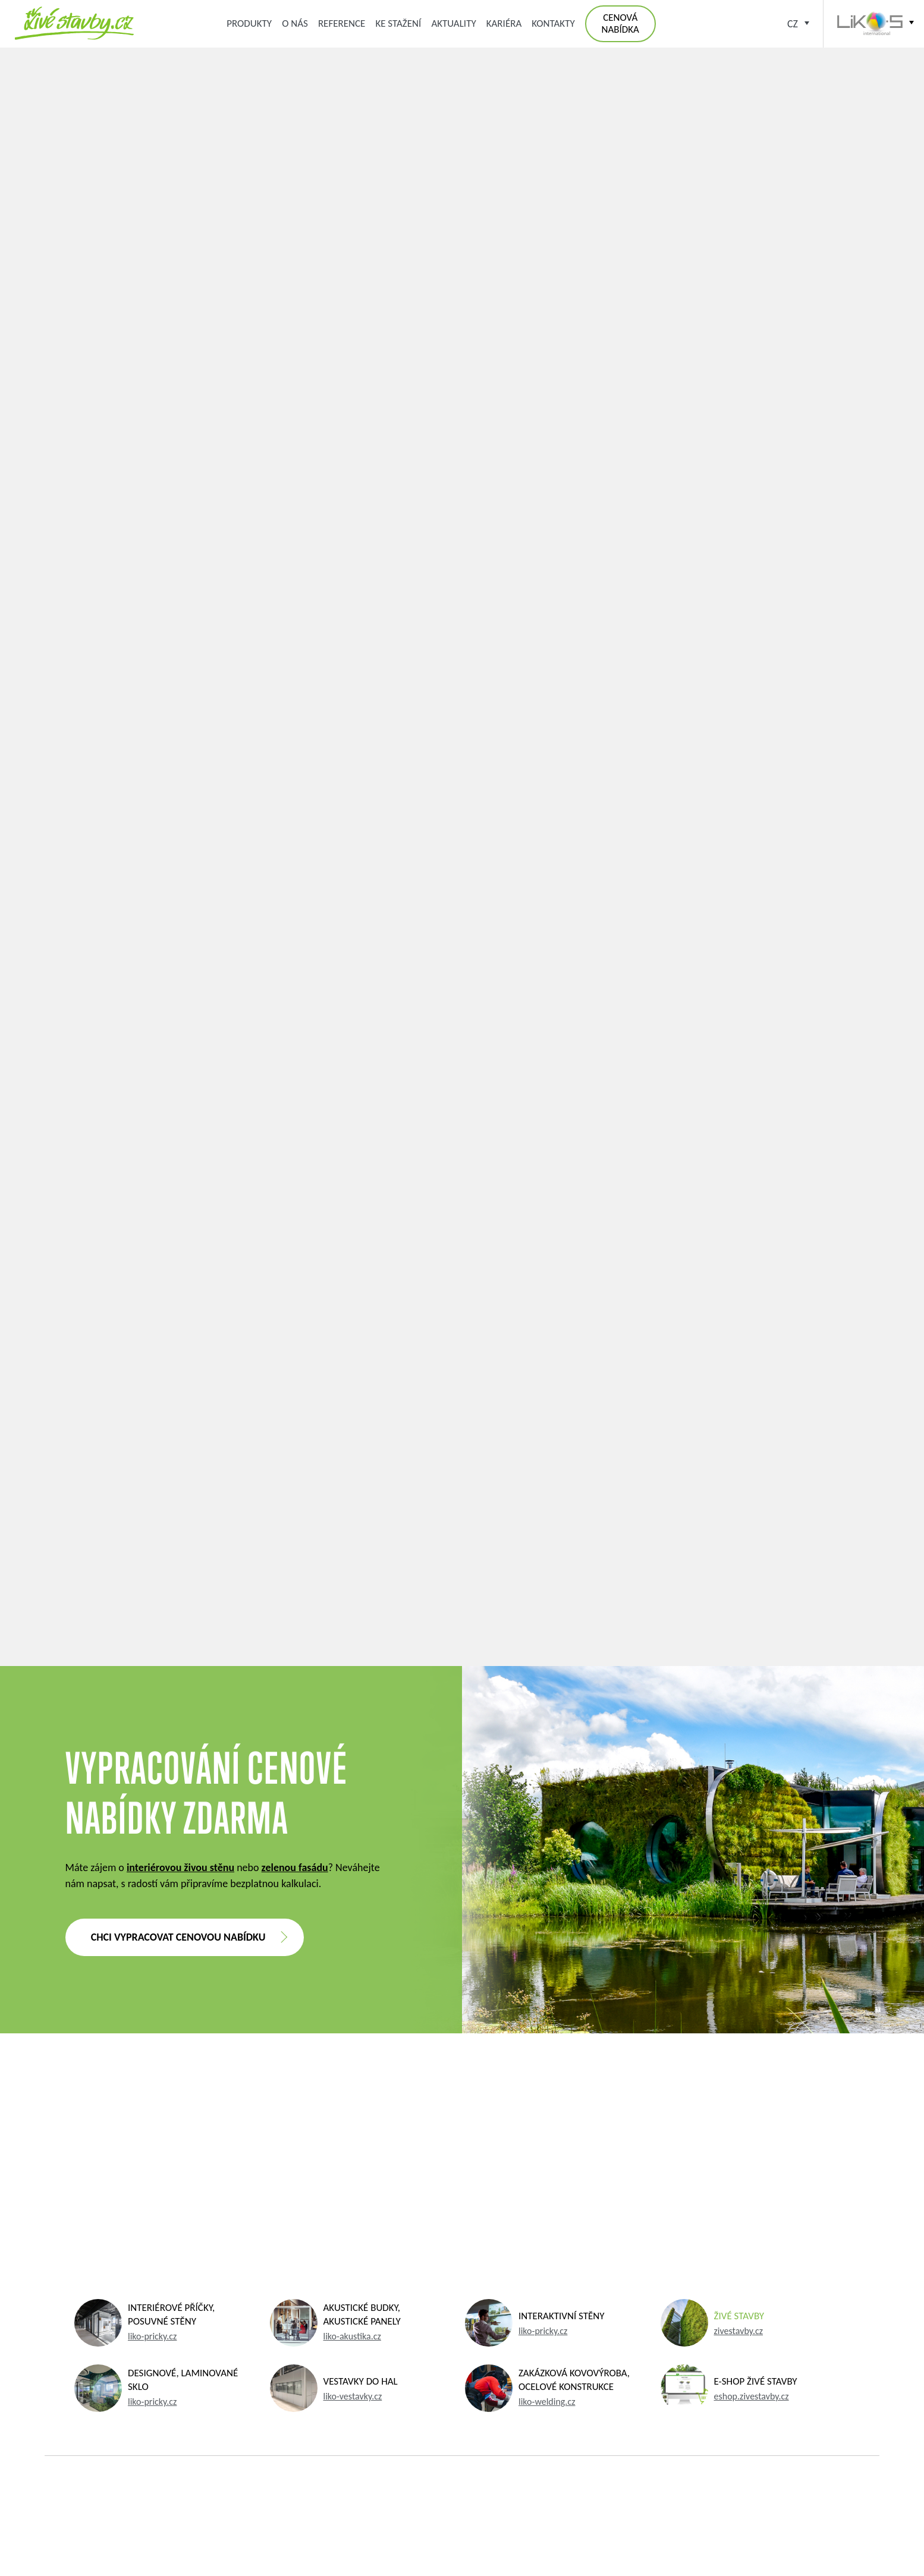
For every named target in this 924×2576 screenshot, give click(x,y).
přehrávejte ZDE (501, 852)
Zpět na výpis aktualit (461, 1545)
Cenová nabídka (620, 23)
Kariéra (504, 23)
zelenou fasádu (295, 1867)
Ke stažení (398, 23)
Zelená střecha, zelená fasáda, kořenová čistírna (74, 23)
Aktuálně (342, 137)
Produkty (249, 23)
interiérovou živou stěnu (180, 1867)
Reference (342, 23)
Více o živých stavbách (462, 1435)
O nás (295, 23)
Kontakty (553, 23)
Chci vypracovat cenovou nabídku (178, 1937)
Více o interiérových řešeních (462, 1473)
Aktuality (453, 23)
